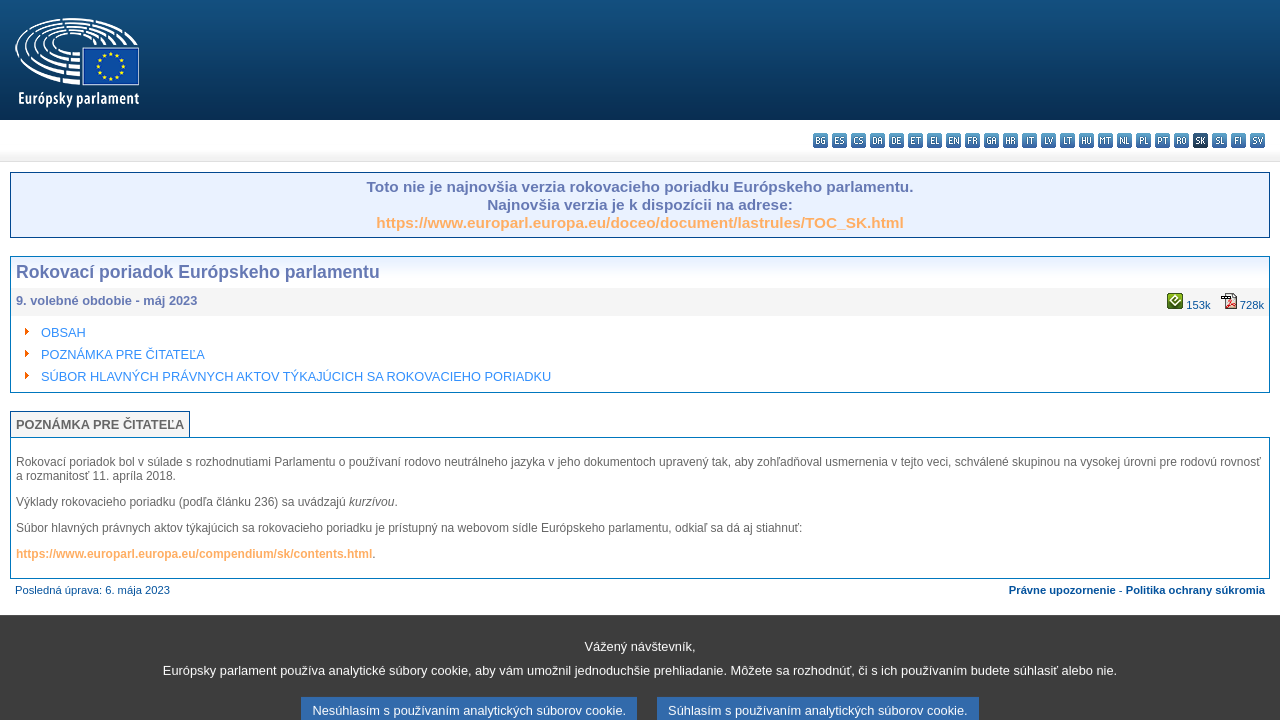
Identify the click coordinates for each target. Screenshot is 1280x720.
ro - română (1181, 140)
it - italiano (1029, 140)
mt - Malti (1105, 140)
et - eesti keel (915, 140)
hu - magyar (1086, 140)
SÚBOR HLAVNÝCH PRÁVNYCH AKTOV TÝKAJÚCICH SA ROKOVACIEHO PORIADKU (296, 376)
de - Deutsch (896, 140)
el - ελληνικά (934, 140)
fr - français (972, 140)
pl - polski (1143, 140)
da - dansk (877, 140)
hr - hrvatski (1010, 140)
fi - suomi (1238, 140)
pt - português (1162, 140)
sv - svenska (1257, 140)
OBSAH (63, 332)
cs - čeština (858, 140)
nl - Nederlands (1124, 140)
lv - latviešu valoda (1048, 140)
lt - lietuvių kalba (1067, 140)
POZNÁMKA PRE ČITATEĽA (123, 354)
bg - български (820, 140)
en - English (953, 140)
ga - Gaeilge (991, 140)
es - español (839, 140)
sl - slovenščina (1219, 140)
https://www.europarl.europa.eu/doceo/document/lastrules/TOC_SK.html (639, 222)
